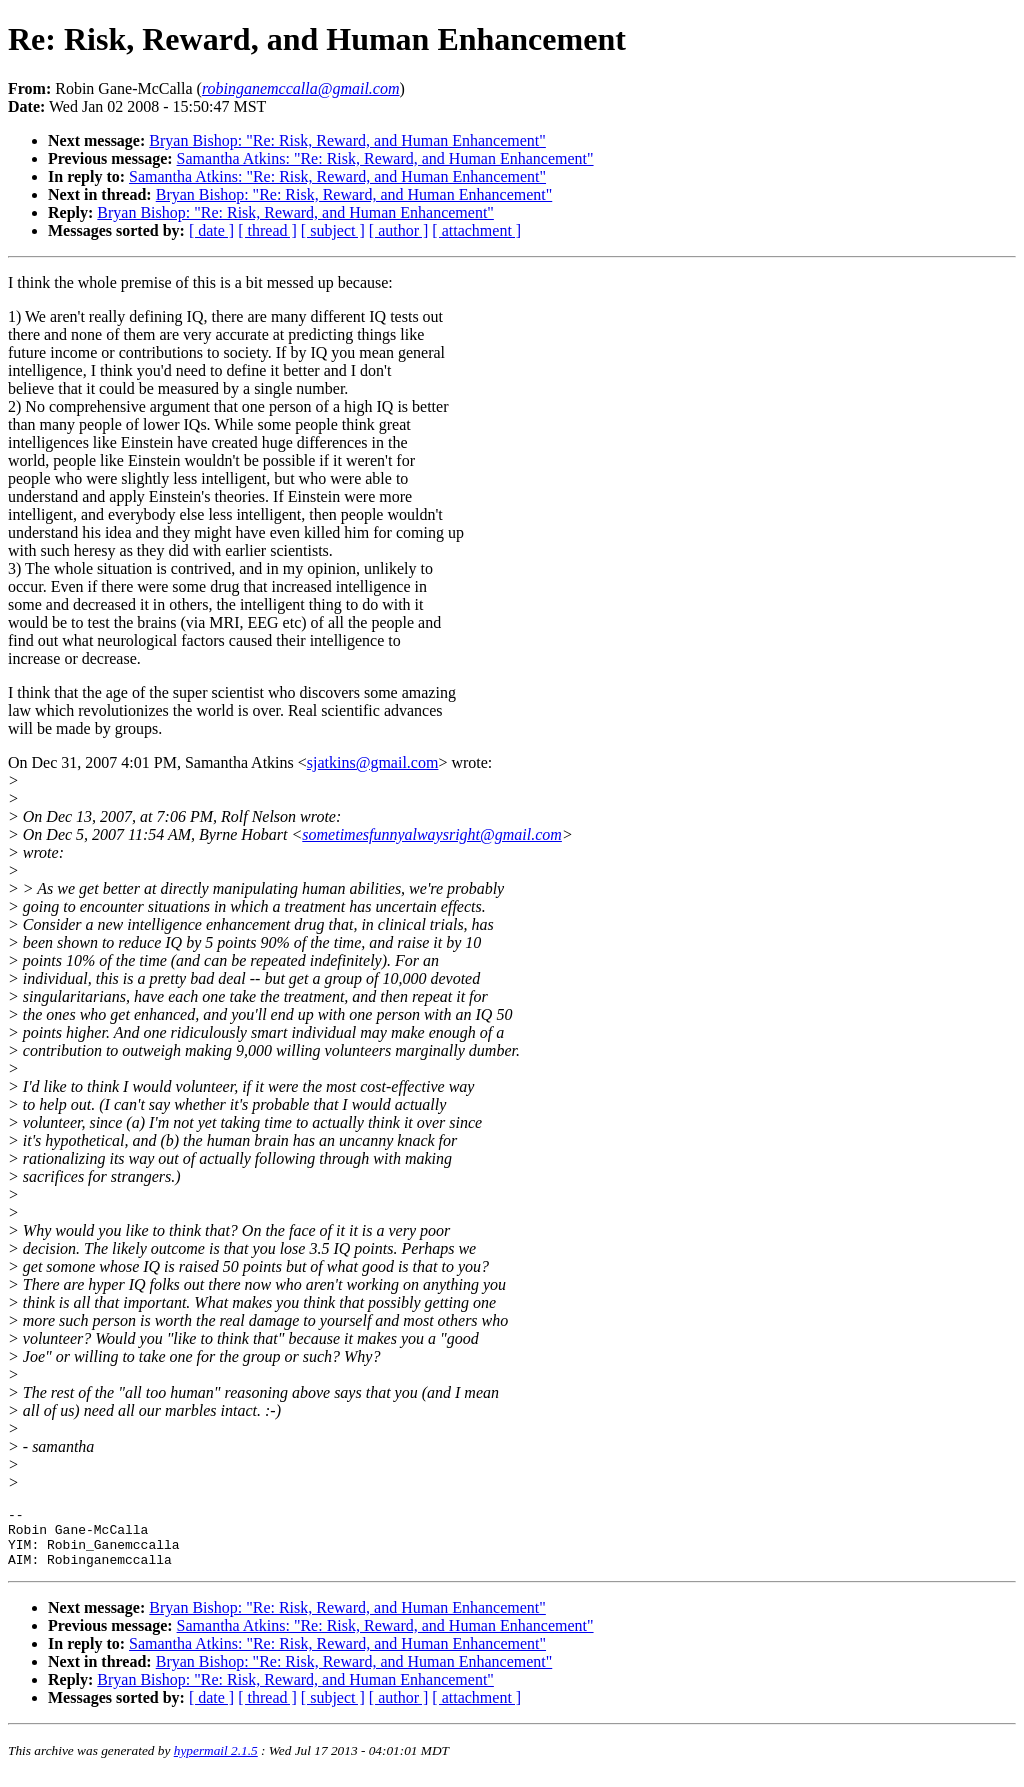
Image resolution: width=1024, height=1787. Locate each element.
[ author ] (399, 230)
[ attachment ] (476, 230)
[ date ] (211, 230)
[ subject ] (333, 230)
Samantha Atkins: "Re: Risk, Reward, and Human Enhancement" (385, 158)
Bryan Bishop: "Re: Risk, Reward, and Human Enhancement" (347, 140)
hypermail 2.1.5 (216, 1762)
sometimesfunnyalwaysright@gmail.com (432, 834)
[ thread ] (267, 230)
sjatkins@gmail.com (373, 762)
